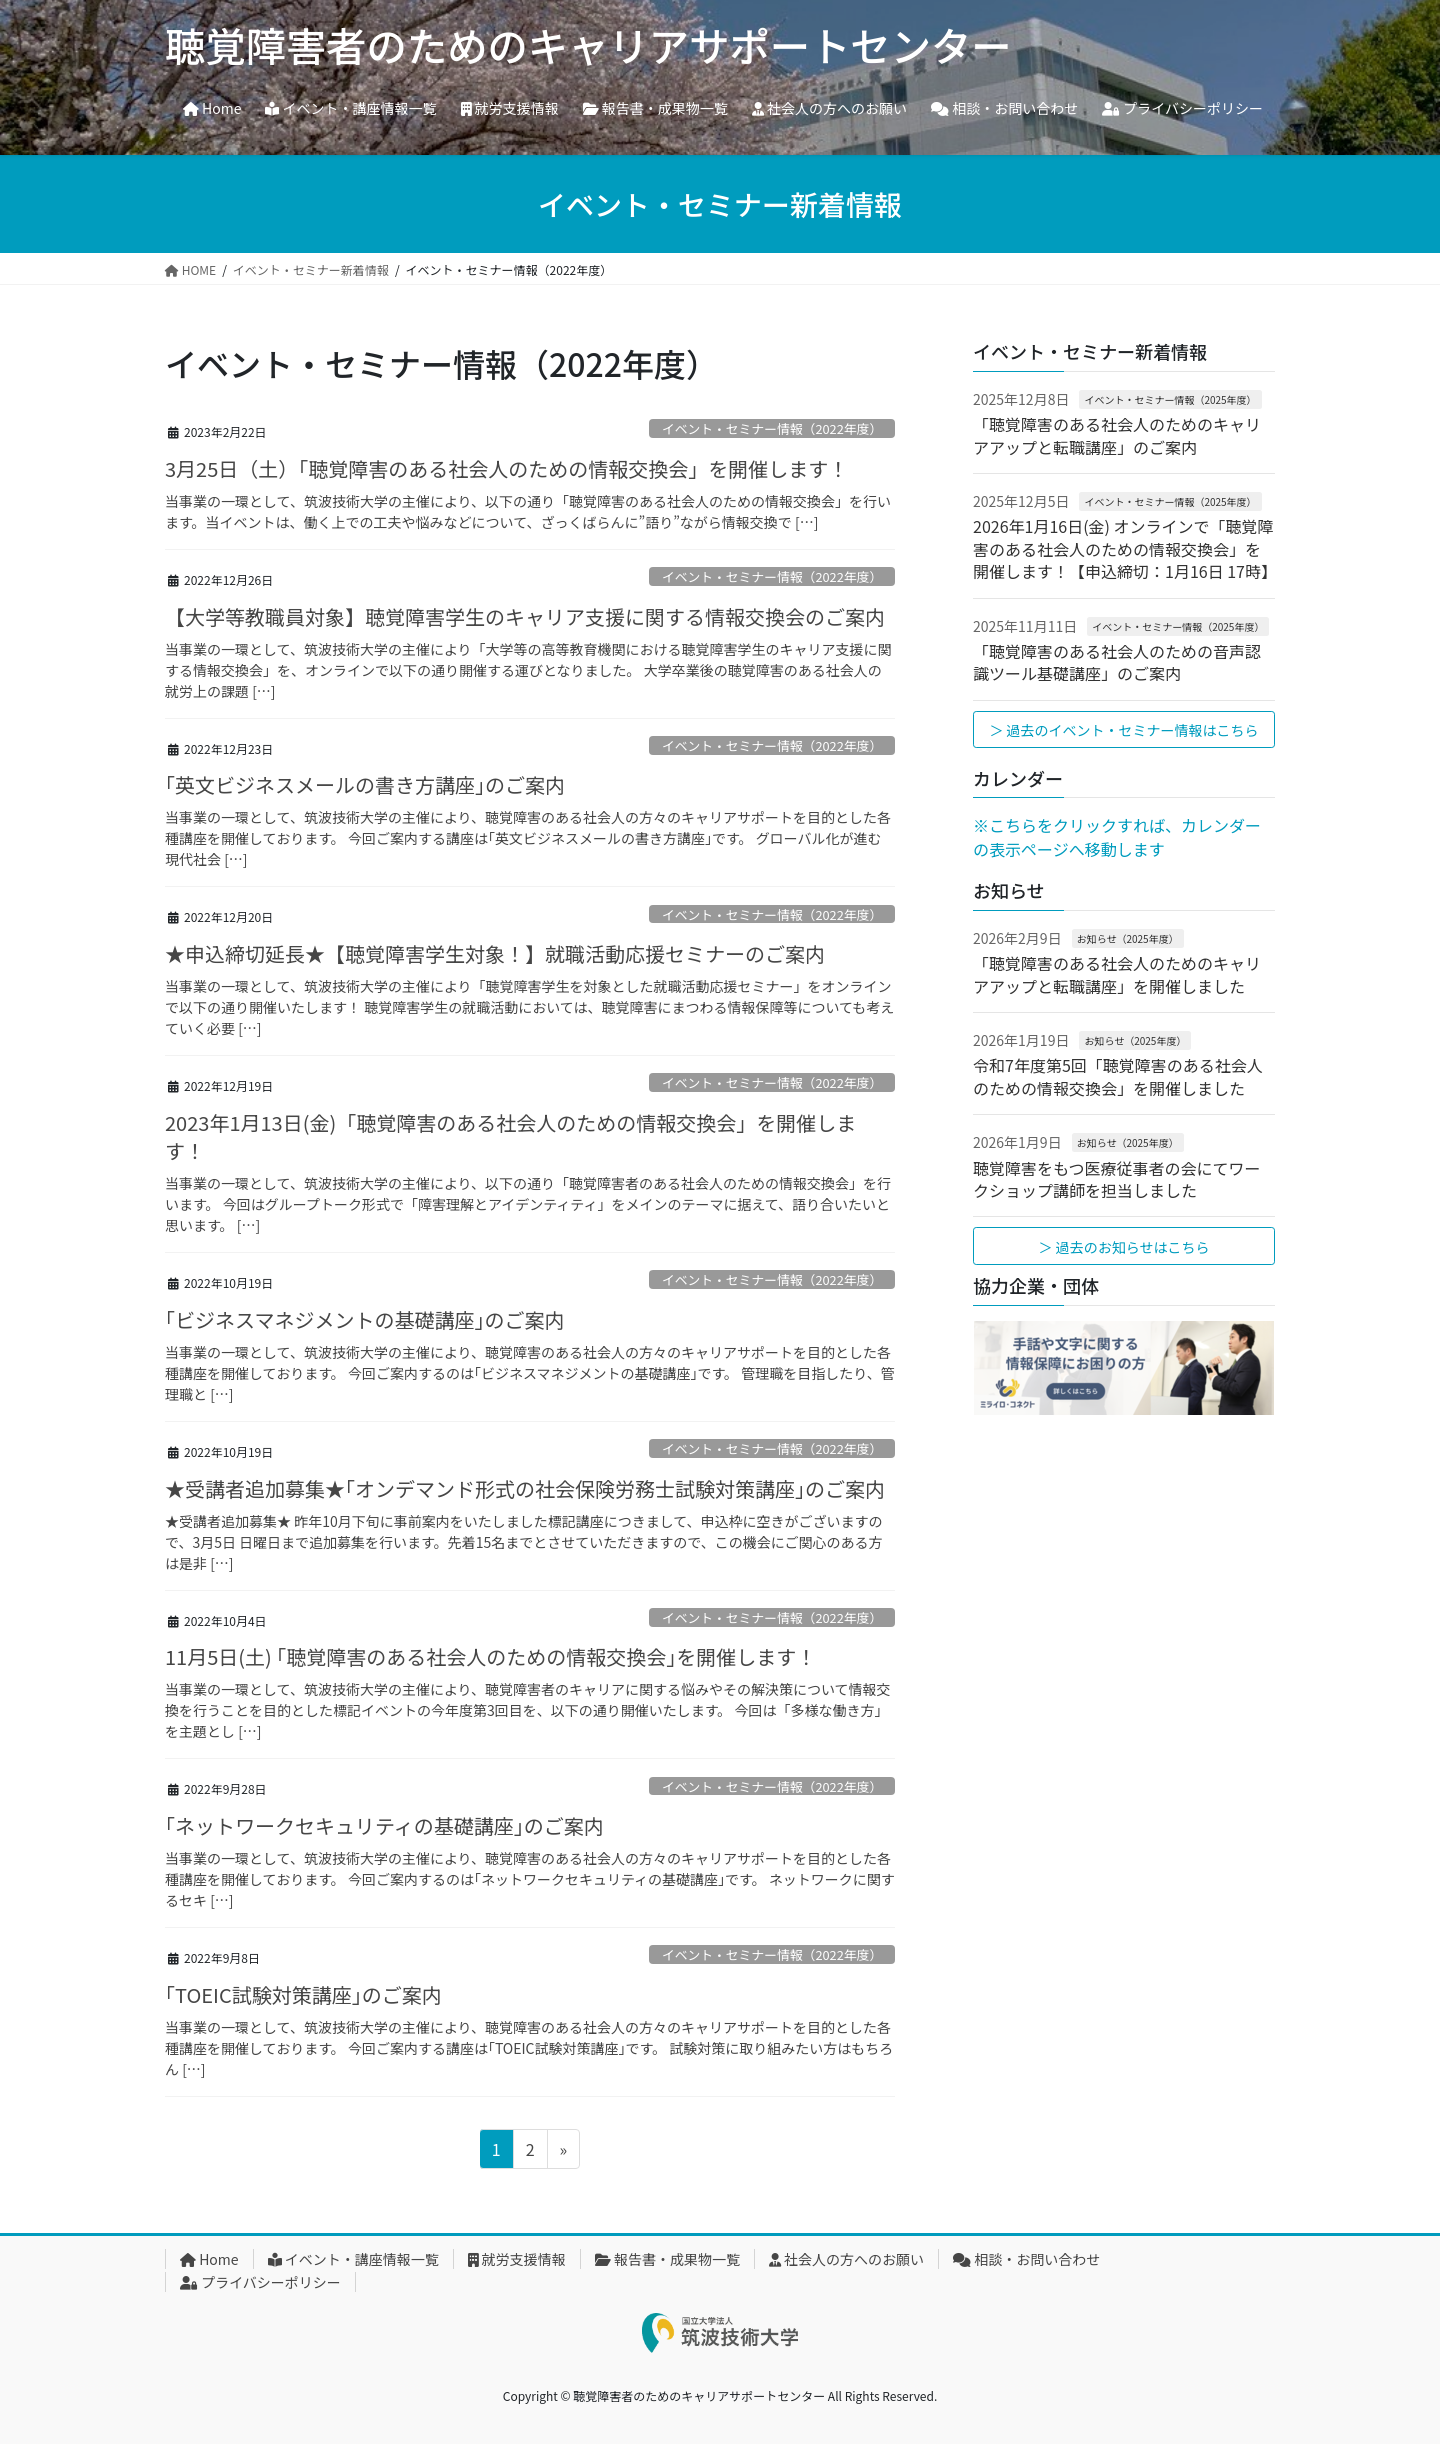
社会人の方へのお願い (846, 2259)
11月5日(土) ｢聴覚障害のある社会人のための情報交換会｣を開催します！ (490, 1656)
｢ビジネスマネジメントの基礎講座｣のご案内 (364, 1319)
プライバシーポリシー (260, 2282)
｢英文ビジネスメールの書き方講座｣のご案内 (365, 784)
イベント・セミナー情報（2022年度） (772, 428)
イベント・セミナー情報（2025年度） (1170, 399)
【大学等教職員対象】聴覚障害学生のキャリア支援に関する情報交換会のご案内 (525, 616)
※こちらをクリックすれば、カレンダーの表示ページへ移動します (1117, 837)
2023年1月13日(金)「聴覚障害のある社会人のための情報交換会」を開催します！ (510, 1136)
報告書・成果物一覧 (667, 2259)
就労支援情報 (517, 2259)
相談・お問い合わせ (1026, 2259)
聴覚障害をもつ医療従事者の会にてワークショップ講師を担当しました (1116, 1179)
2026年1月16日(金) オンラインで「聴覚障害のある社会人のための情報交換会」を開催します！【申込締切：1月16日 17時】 (1125, 548)
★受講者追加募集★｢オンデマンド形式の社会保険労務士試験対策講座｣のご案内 (525, 1488)
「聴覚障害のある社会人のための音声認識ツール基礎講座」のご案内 (1117, 662)
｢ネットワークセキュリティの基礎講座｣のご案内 (384, 1825)
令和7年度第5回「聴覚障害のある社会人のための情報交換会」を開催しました (1118, 1076)
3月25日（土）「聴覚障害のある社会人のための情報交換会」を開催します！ (506, 468)
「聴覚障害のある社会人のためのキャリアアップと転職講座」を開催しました (1117, 974)
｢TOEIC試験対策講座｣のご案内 (303, 1994)
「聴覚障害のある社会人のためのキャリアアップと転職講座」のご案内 (1117, 435)
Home (209, 2259)
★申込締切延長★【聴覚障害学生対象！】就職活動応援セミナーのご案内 (495, 953)
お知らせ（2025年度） (1128, 938)
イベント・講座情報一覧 (353, 2259)
